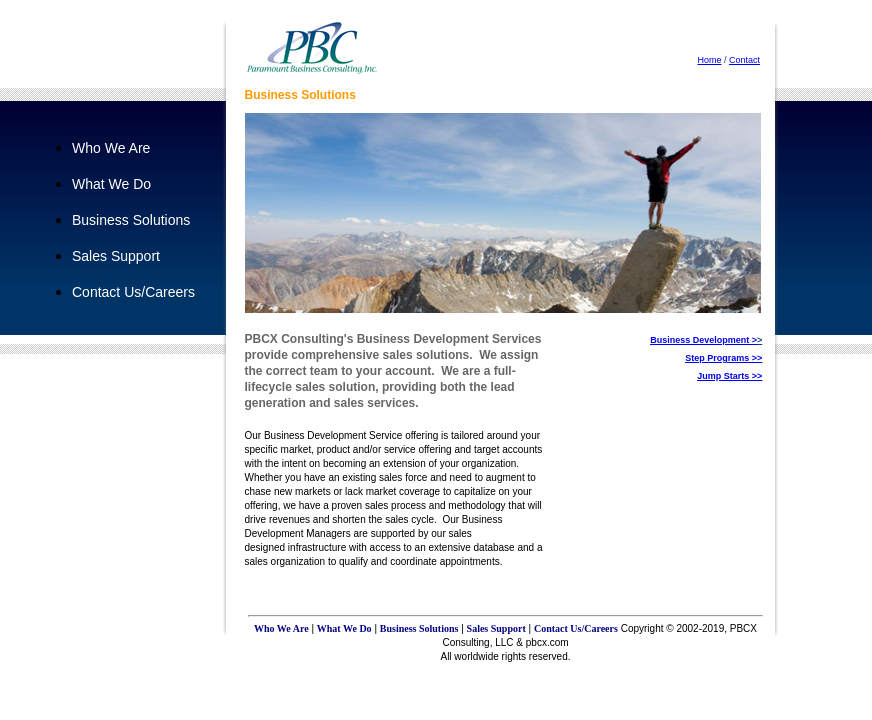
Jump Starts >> (729, 376)
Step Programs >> (723, 358)
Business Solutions (131, 220)
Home (709, 60)
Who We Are (111, 148)
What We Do (111, 184)
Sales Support (116, 256)
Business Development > (703, 340)
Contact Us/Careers (133, 292)
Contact (744, 60)
